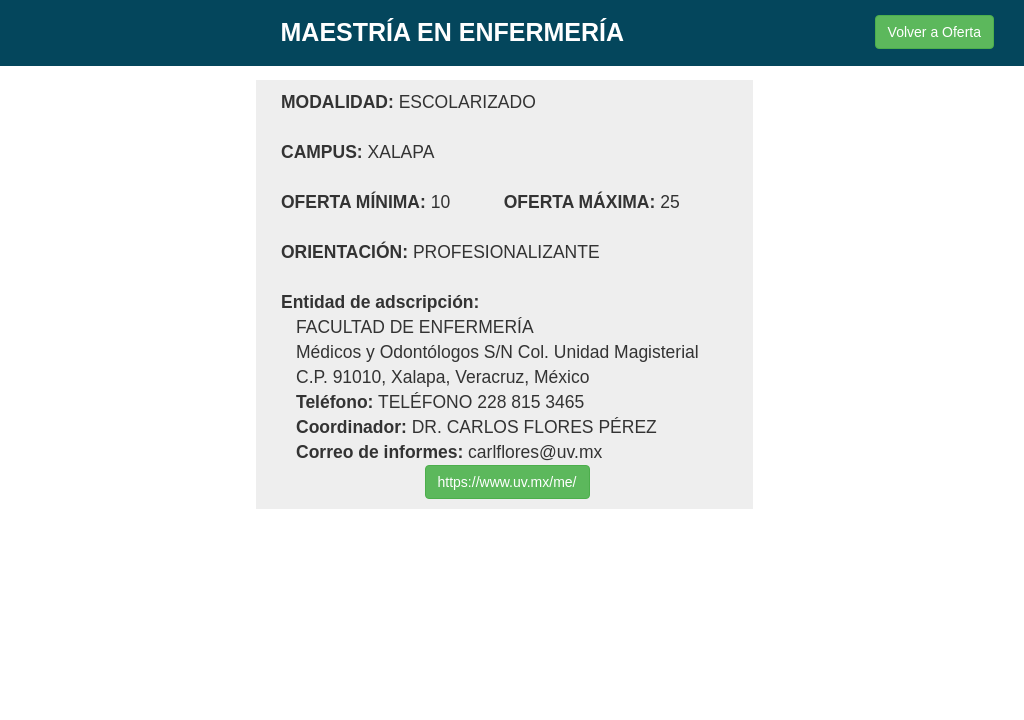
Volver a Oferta (934, 32)
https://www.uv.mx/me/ (507, 482)
